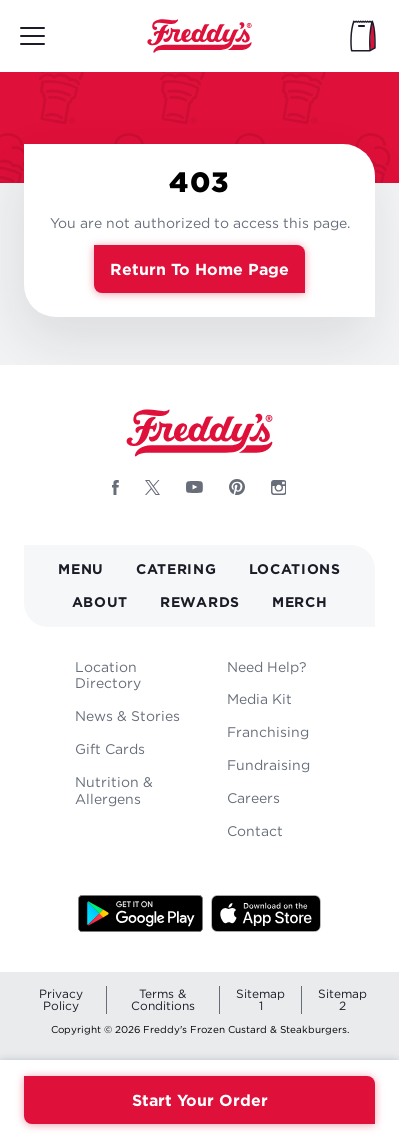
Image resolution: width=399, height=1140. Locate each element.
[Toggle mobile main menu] (32, 36)
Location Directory (108, 675)
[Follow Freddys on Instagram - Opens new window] (279, 487)
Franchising (268, 731)
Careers (253, 797)
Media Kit (259, 698)
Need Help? (267, 666)
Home (200, 36)
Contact (255, 830)
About (100, 601)
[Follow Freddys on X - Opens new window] (152, 487)
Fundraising (268, 764)
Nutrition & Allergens (114, 790)
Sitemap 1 (260, 999)
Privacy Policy (61, 999)
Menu (81, 568)
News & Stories (127, 715)
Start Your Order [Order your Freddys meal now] (200, 1100)
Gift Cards (110, 748)
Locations (295, 568)
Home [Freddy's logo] (200, 433)
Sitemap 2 (342, 999)
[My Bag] (363, 36)
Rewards (200, 601)
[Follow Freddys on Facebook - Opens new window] (115, 487)
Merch (300, 601)
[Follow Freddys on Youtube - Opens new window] (194, 487)
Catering (176, 568)
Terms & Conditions (163, 999)
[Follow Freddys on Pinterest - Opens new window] (237, 487)
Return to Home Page (199, 269)
